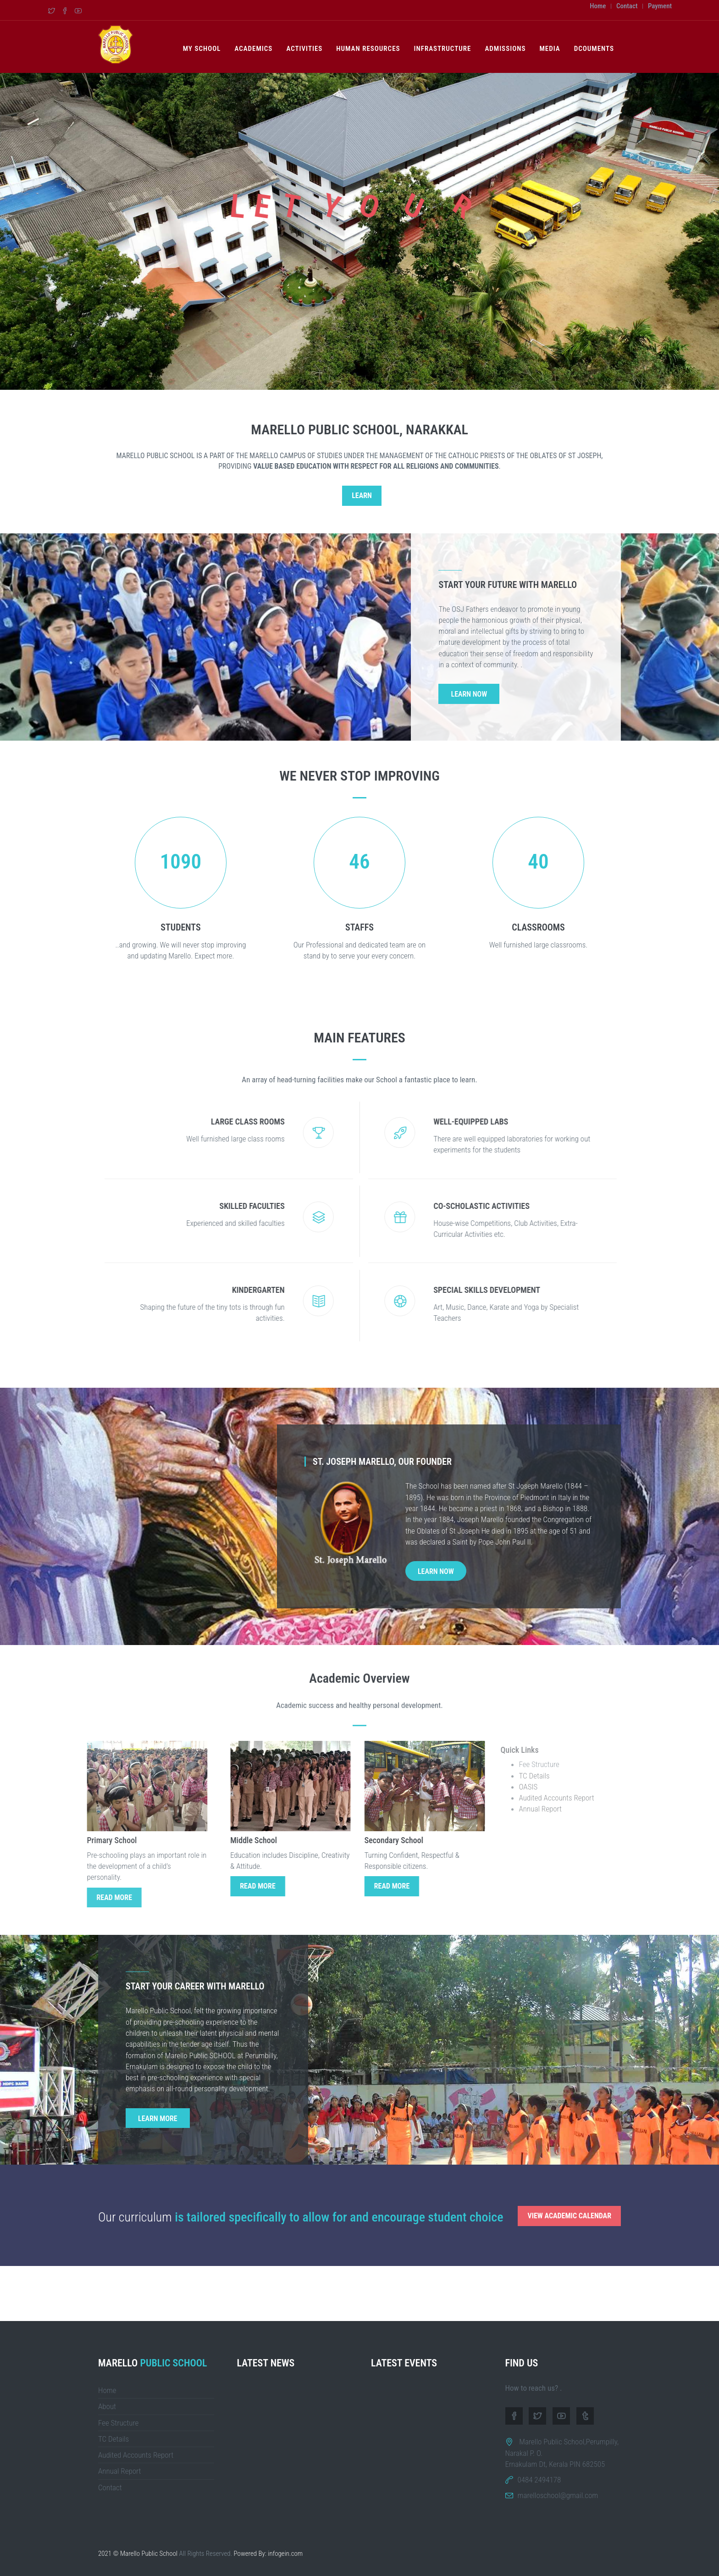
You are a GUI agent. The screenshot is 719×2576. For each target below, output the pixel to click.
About (107, 2406)
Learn (362, 495)
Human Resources (368, 48)
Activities (304, 48)
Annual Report (119, 2471)
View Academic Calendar (569, 2215)
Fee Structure (118, 2422)
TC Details (113, 2438)
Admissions (505, 48)
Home (598, 6)
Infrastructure (442, 48)
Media (549, 48)
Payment (660, 6)
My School (202, 48)
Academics (253, 48)
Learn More (157, 2118)
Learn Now (469, 694)
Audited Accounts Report (135, 2455)
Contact (626, 6)
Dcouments (594, 48)
